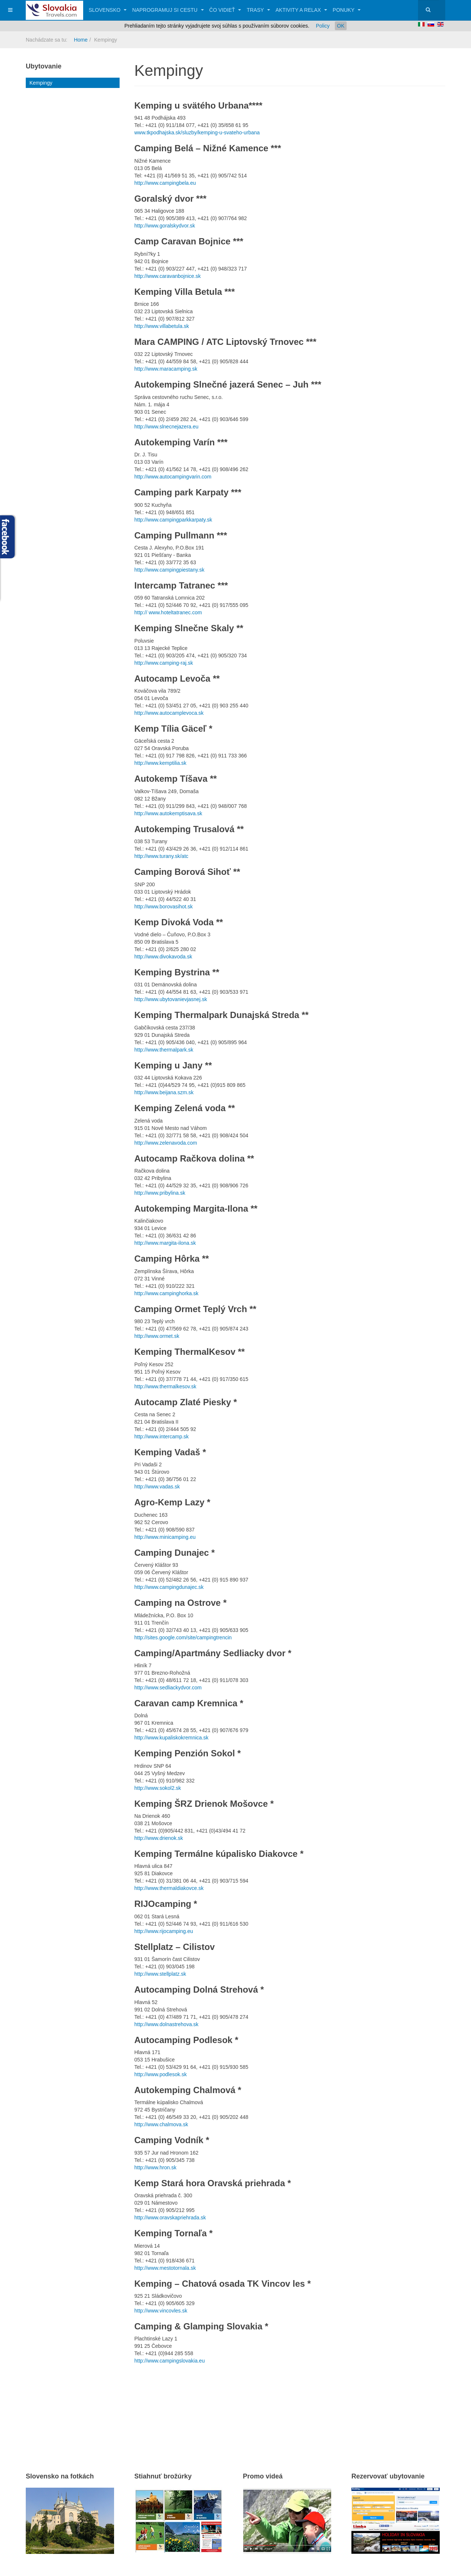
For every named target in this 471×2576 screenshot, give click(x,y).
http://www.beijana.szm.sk (164, 1092)
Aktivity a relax (301, 10)
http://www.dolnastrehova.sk (166, 2024)
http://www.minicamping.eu (165, 1537)
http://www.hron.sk (155, 2167)
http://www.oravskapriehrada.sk (170, 2217)
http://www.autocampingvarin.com (172, 477)
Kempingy (40, 83)
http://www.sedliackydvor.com (168, 1687)
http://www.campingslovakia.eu (169, 2361)
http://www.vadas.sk (157, 1487)
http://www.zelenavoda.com (165, 1143)
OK (340, 26)
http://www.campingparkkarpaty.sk (173, 520)
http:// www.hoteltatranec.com (168, 612)
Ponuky (347, 10)
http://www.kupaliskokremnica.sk (171, 1738)
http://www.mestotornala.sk (165, 2268)
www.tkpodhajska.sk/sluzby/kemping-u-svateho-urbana (197, 132)
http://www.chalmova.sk (161, 2124)
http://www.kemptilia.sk (160, 763)
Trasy (258, 10)
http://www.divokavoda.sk (163, 957)
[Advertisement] (220, 2408)
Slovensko (108, 10)
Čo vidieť (225, 10)
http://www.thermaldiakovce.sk (168, 1888)
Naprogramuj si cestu (167, 10)
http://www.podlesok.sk (160, 2074)
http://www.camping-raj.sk (163, 663)
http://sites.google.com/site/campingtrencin (183, 1637)
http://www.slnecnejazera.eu (166, 427)
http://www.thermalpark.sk (163, 1050)
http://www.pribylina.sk (159, 1193)
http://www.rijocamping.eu (163, 1931)
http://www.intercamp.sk (161, 1436)
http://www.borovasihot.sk (163, 906)
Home (81, 40)
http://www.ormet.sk (156, 1336)
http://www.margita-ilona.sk (165, 1243)
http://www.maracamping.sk (165, 369)
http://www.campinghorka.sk (166, 1293)
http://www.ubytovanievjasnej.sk (170, 999)
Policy (322, 26)
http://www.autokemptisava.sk (168, 813)
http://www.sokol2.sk (157, 1788)
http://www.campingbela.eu (165, 183)
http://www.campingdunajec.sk (168, 1587)
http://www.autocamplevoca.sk (168, 713)
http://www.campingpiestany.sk (169, 570)
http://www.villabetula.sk (161, 326)
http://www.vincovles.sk (160, 2311)
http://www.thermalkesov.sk (165, 1386)
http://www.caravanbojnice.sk (167, 276)
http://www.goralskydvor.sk (164, 226)
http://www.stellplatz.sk (160, 1974)
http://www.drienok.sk (158, 1838)
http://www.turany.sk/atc (161, 856)
